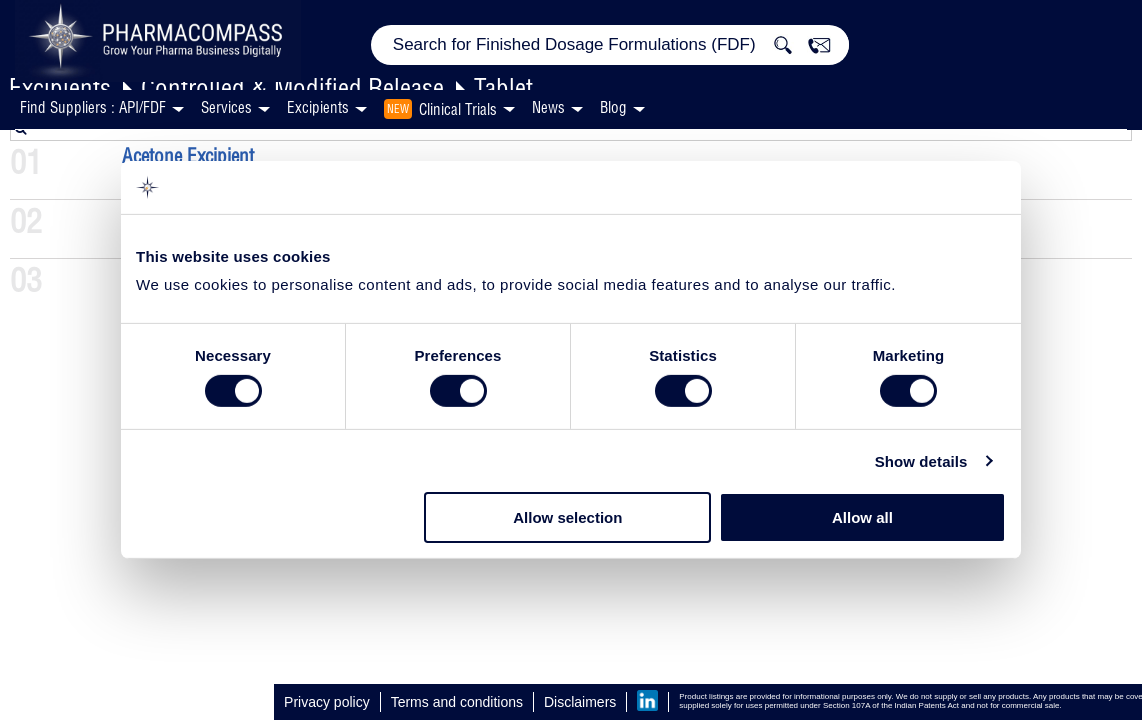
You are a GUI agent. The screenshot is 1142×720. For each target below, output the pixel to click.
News (548, 107)
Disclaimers (580, 702)
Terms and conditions (457, 702)
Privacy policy (327, 702)
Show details (921, 461)
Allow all (862, 517)
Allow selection (567, 517)
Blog (613, 107)
